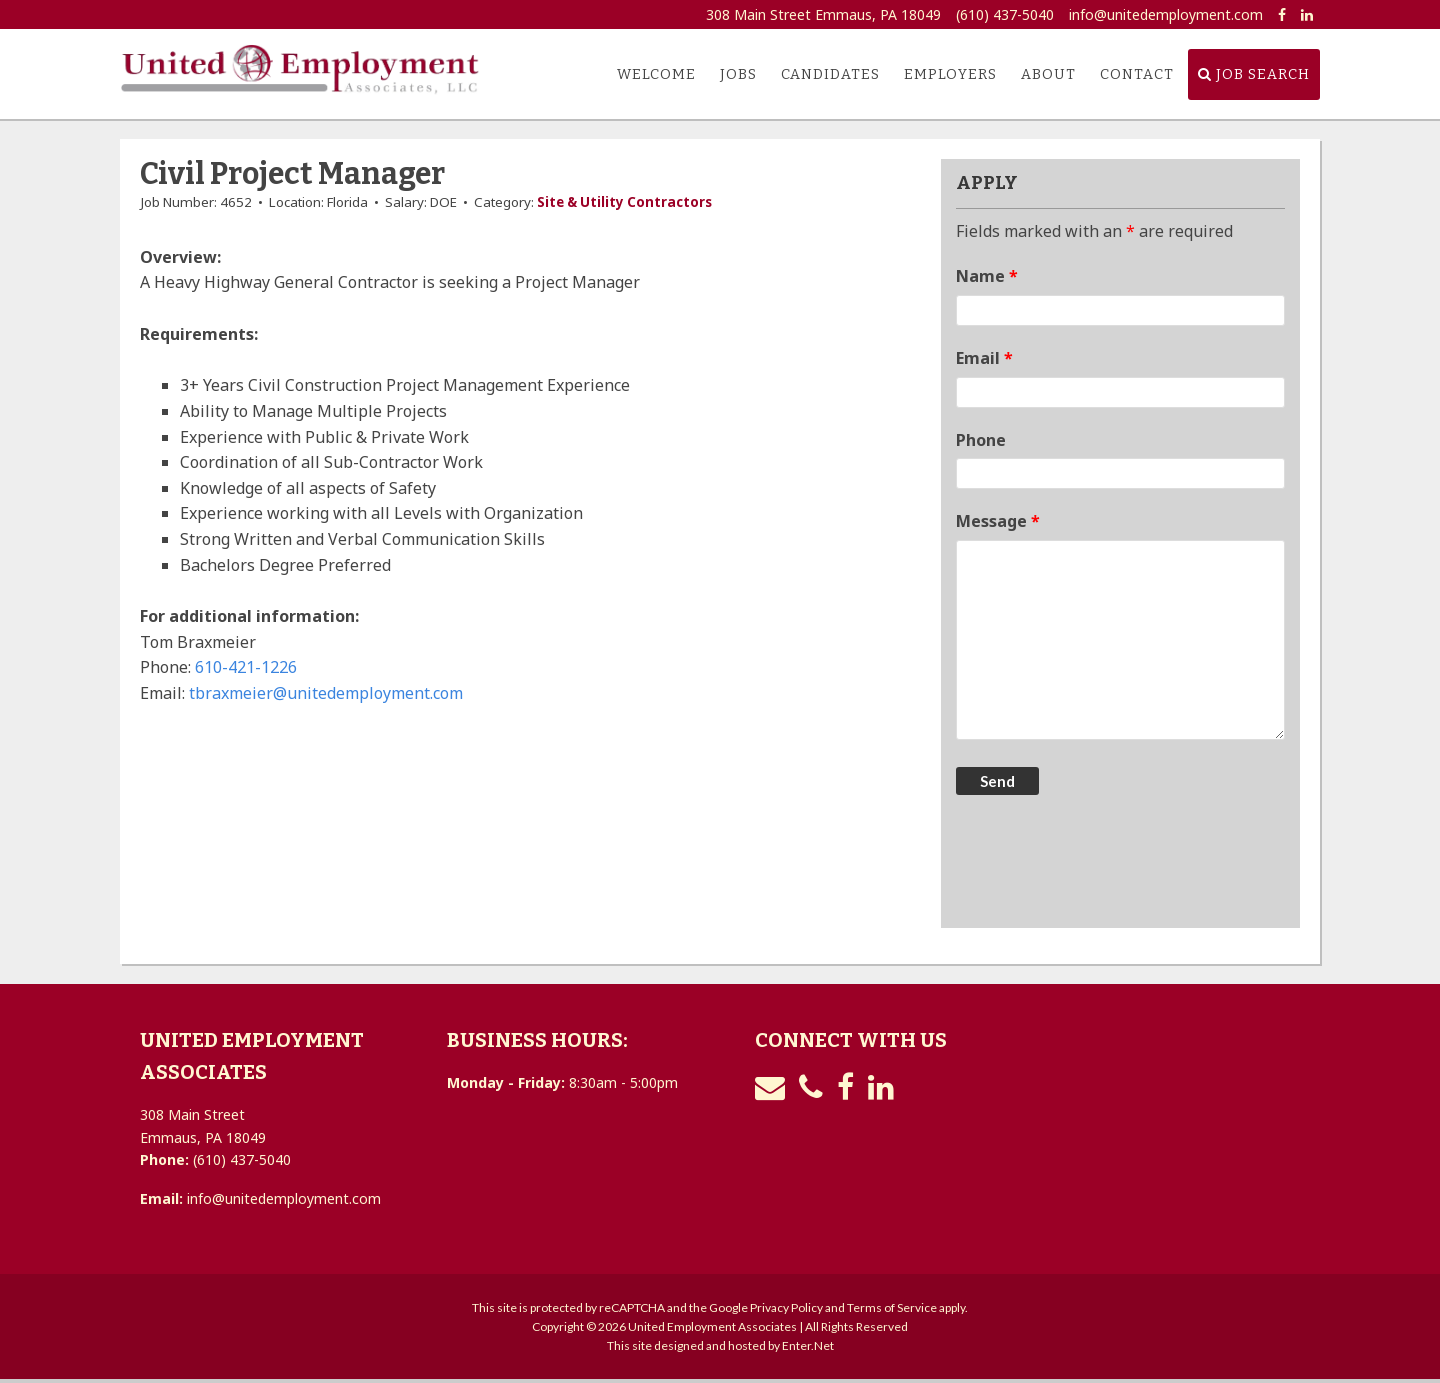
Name (987, 276)
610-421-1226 (246, 667)
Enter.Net (808, 1345)
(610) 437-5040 (1005, 14)
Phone (981, 440)
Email (984, 358)
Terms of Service (892, 1307)
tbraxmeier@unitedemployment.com (326, 693)
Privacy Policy (786, 1307)
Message (998, 521)
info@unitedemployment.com (1166, 14)
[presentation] (1108, 864)
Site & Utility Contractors (624, 202)
